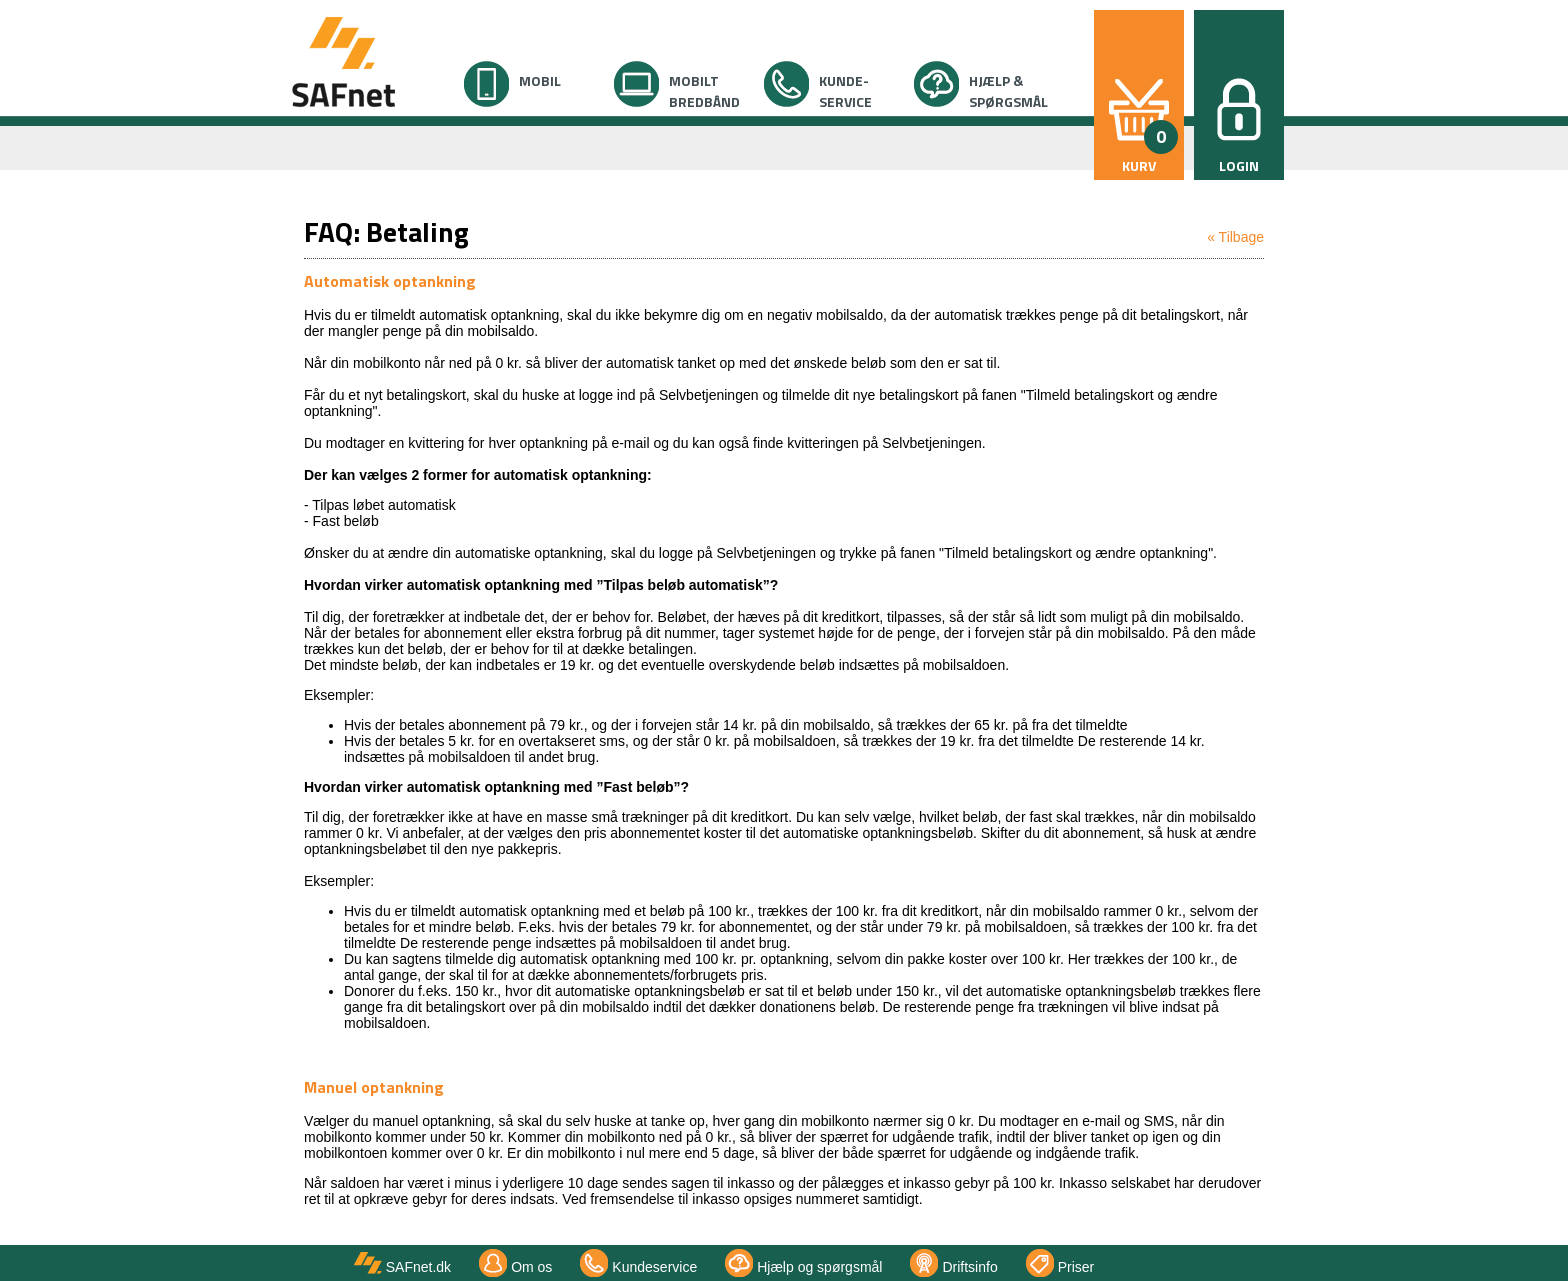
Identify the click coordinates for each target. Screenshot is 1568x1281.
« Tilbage (1235, 237)
